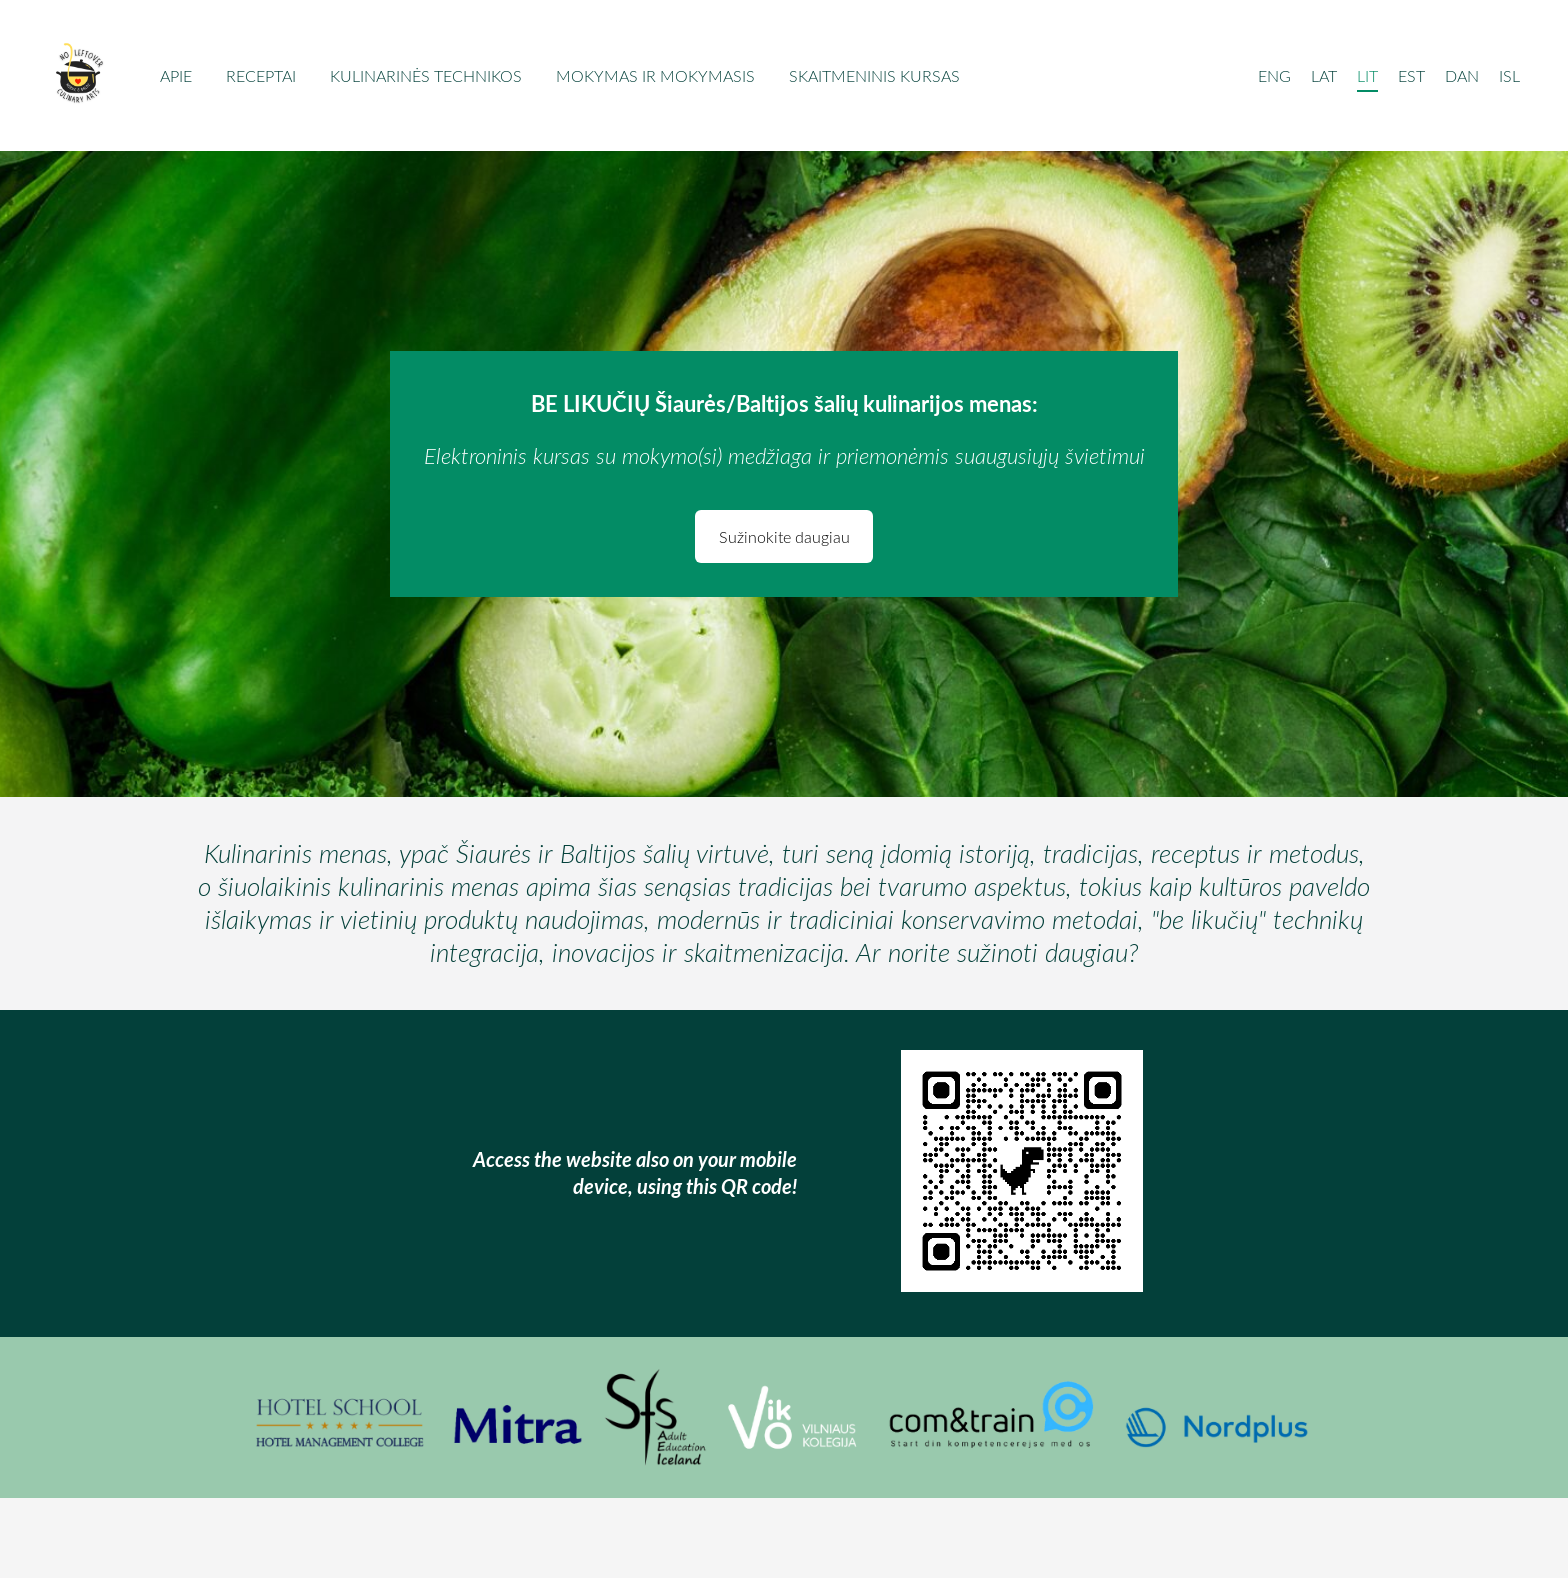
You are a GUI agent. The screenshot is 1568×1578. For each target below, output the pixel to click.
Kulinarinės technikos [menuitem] (426, 76)
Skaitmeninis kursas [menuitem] (874, 76)
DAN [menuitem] (1462, 76)
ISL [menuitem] (1509, 76)
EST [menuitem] (1411, 76)
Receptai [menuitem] (261, 76)
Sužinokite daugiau (784, 537)
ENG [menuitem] (1274, 76)
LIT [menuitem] (1367, 76)
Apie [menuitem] (176, 76)
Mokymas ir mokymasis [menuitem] (655, 76)
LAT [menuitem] (1324, 76)
